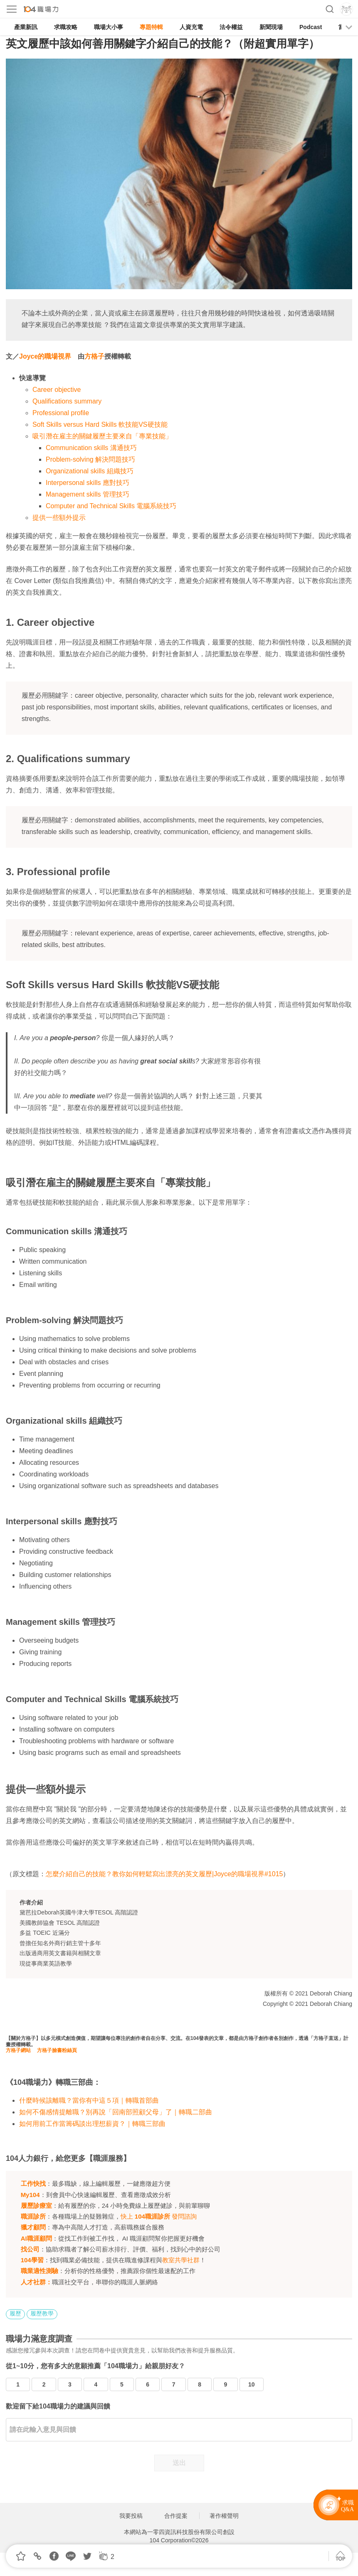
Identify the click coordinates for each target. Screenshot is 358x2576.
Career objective (56, 389)
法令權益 (231, 27)
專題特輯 (151, 27)
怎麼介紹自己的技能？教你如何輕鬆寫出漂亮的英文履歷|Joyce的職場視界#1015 (164, 1873)
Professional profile (60, 412)
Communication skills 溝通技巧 (91, 447)
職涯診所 (33, 2216)
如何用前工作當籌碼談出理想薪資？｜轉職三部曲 (92, 2123)
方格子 (94, 356)
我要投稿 (131, 2515)
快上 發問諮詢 (159, 2216)
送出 (179, 2462)
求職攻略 (65, 27)
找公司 (30, 2249)
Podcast (310, 27)
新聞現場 (271, 27)
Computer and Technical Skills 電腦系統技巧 (111, 505)
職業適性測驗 (39, 2270)
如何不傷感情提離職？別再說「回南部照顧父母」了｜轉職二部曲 (115, 2112)
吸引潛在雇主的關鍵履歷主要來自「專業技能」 (102, 436)
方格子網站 (18, 2050)
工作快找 (33, 2183)
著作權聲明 (224, 2515)
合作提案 (176, 2515)
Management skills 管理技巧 (87, 494)
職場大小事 (108, 27)
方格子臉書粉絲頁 (57, 2050)
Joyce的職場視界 (45, 356)
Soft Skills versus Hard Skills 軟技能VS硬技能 (100, 424)
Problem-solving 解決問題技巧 (90, 459)
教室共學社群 (181, 2260)
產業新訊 (25, 27)
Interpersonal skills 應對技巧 (87, 482)
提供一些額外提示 (59, 517)
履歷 (15, 2313)
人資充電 (191, 27)
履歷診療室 (36, 2205)
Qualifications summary (66, 401)
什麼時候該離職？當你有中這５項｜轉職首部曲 (89, 2100)
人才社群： (36, 2282)
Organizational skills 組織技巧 (89, 471)
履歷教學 (42, 2313)
